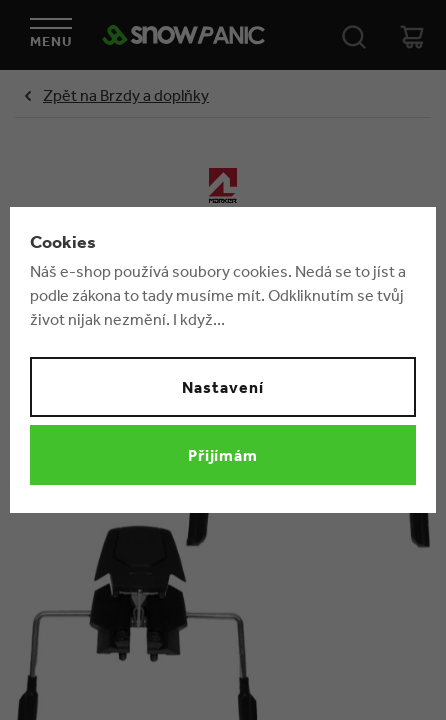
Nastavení (223, 387)
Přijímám (223, 455)
